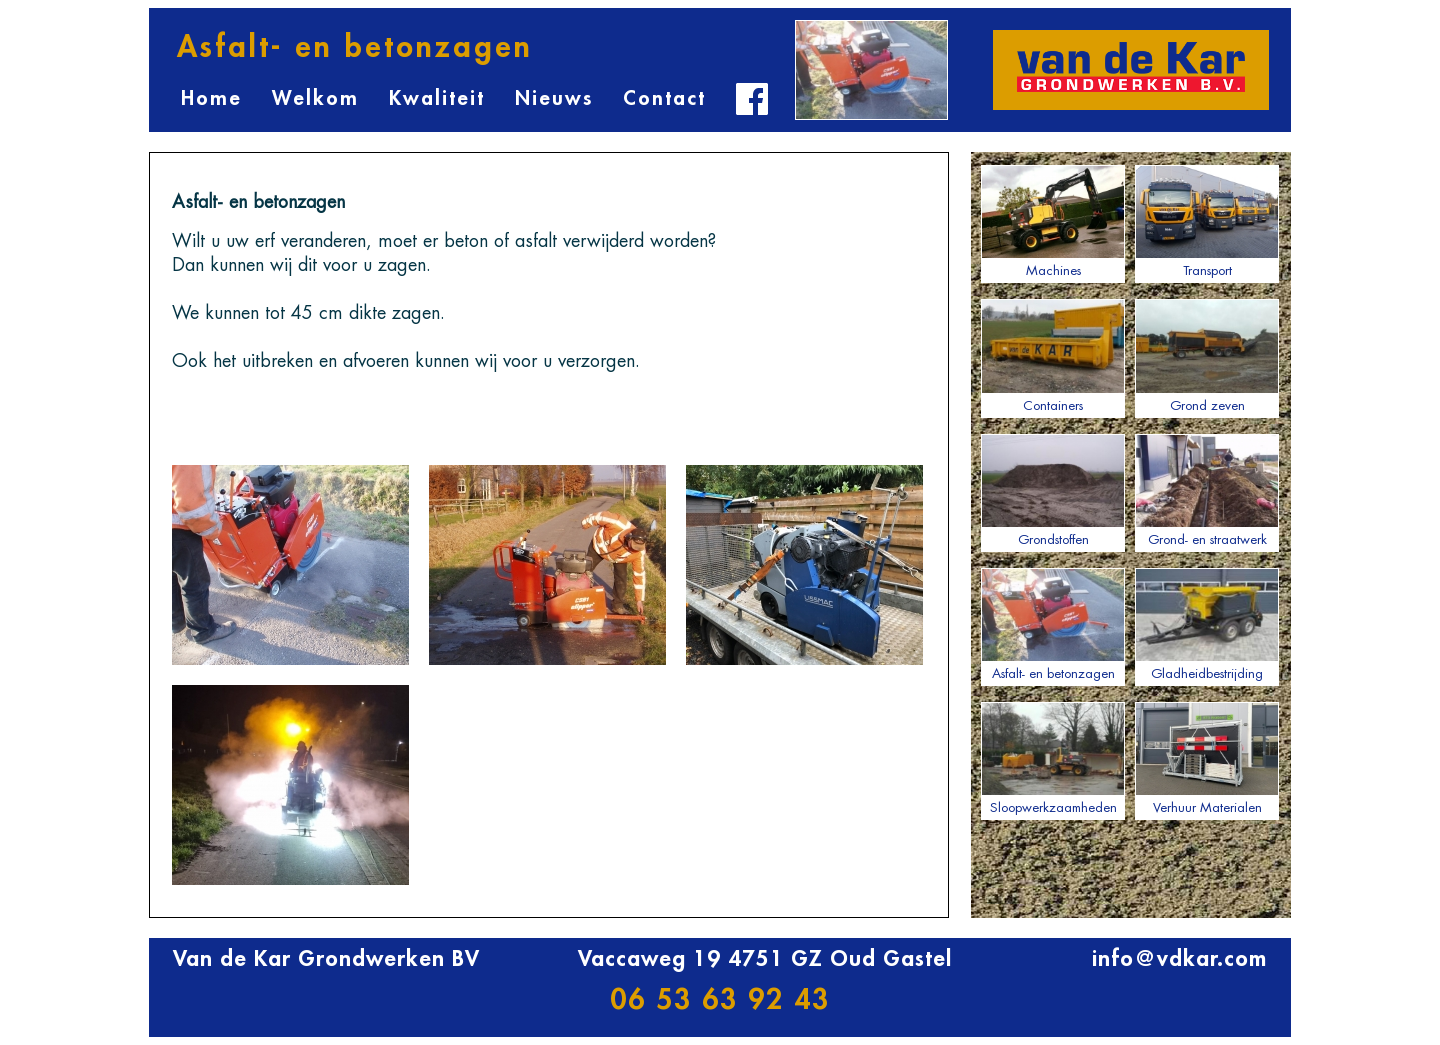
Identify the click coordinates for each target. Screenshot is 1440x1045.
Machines (1053, 221)
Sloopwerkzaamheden (1053, 758)
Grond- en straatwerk (1207, 490)
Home (211, 98)
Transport (1207, 221)
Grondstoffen (1053, 490)
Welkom (315, 98)
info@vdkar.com (1179, 959)
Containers (1053, 355)
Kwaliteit (437, 98)
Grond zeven (1207, 355)
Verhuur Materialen (1207, 758)
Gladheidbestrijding (1207, 624)
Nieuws (554, 98)
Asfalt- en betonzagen (1053, 624)
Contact (664, 98)
